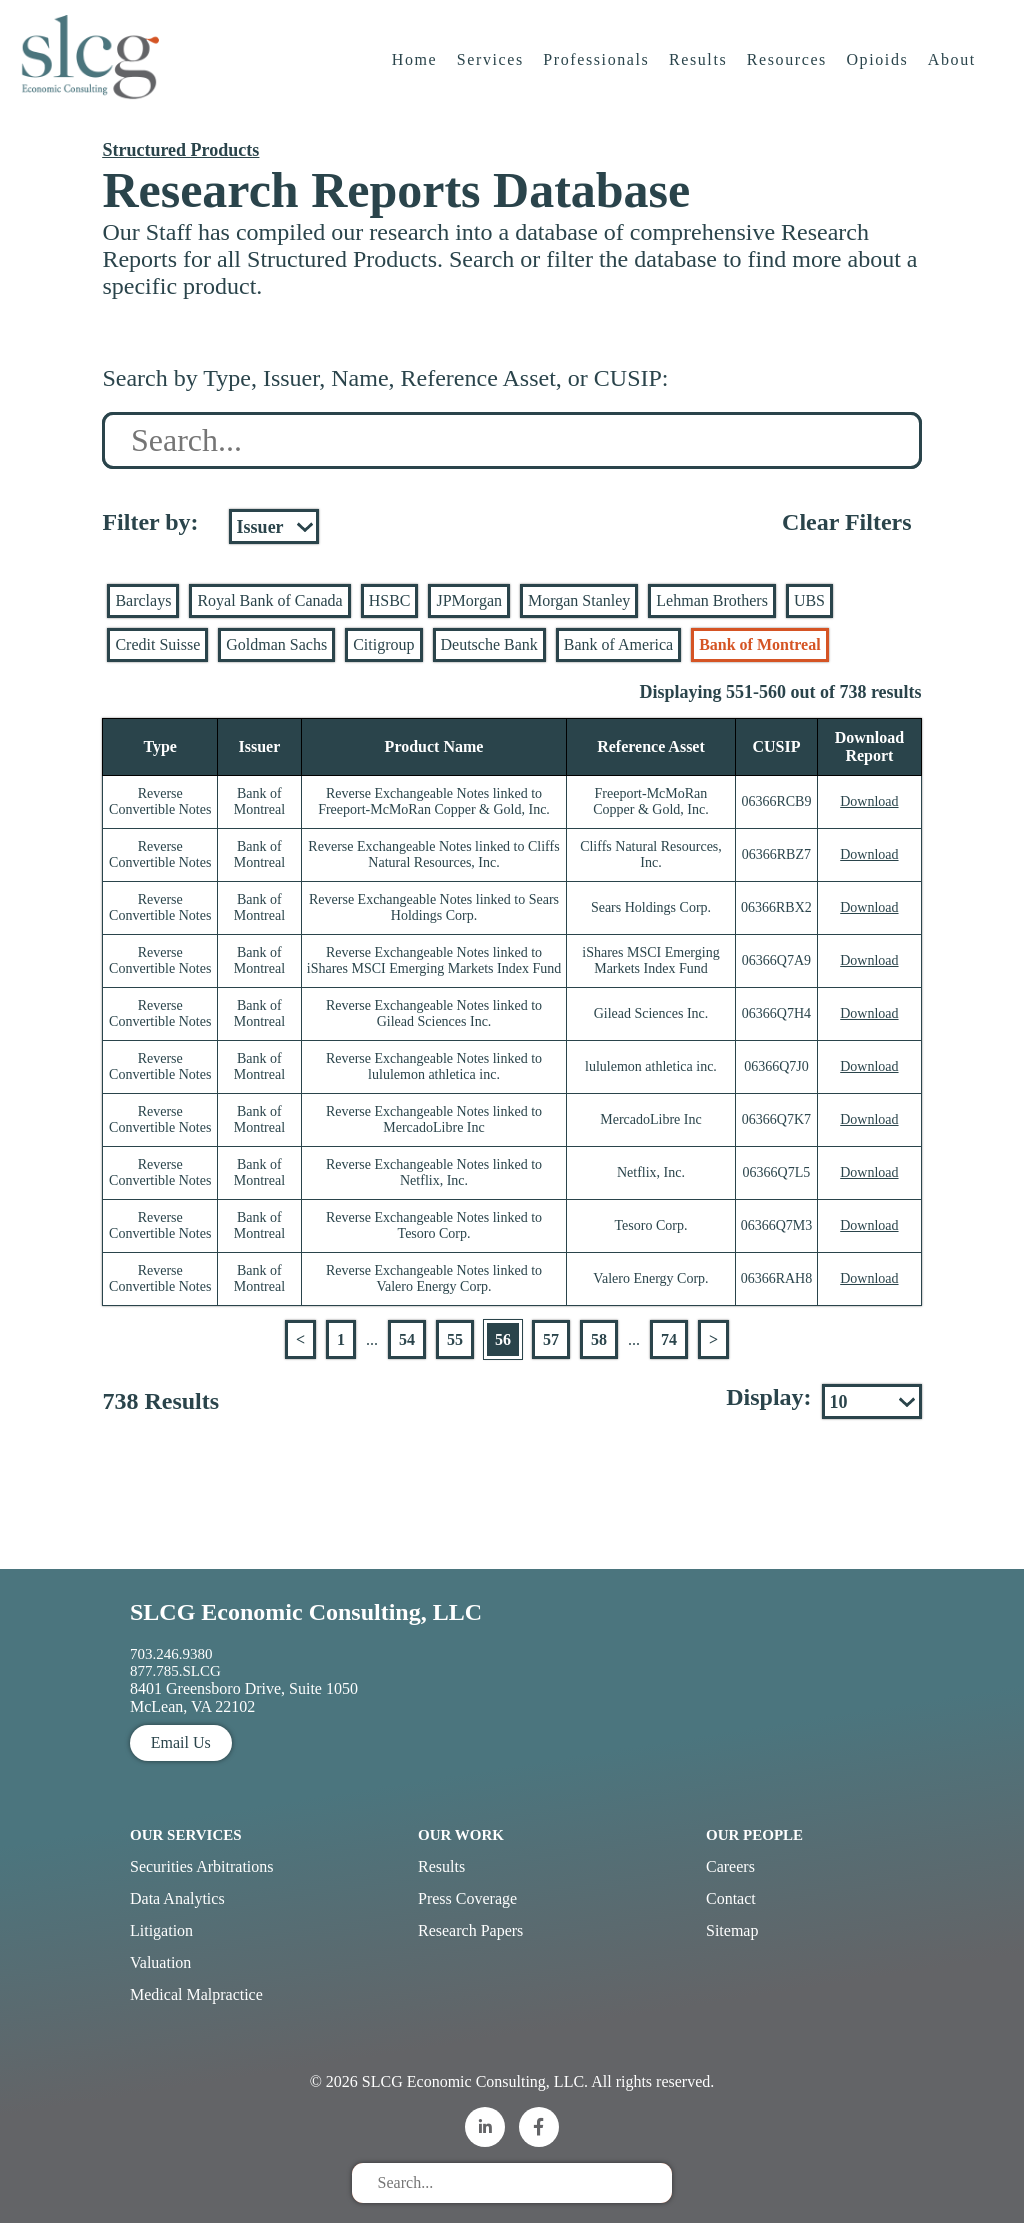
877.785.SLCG (175, 1671)
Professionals (599, 74)
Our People (754, 1835)
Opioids (880, 74)
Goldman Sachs (276, 644)
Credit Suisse (157, 644)
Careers (730, 1866)
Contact (731, 1898)
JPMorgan (469, 600)
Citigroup (383, 644)
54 (407, 1339)
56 (503, 1339)
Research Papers (470, 1930)
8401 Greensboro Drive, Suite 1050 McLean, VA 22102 (244, 1697)
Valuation (160, 1962)
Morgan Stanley (579, 600)
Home (417, 74)
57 (551, 1339)
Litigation (161, 1930)
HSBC (390, 600)
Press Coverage (467, 1898)
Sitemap (732, 1930)
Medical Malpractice (196, 1994)
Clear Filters (847, 522)
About (955, 74)
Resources (789, 74)
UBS (809, 600)
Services (492, 74)
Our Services (186, 1835)
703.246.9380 (171, 1654)
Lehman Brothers (712, 600)
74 (669, 1339)
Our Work (461, 1835)
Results (701, 74)
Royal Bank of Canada (269, 600)
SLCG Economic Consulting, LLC (306, 1612)
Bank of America (618, 644)
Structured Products (180, 150)
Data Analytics (177, 1898)
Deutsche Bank (489, 644)
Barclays (143, 600)
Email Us (181, 1742)
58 (599, 1339)
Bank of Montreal (759, 644)
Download (869, 801)
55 (455, 1339)
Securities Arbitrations (202, 1866)
